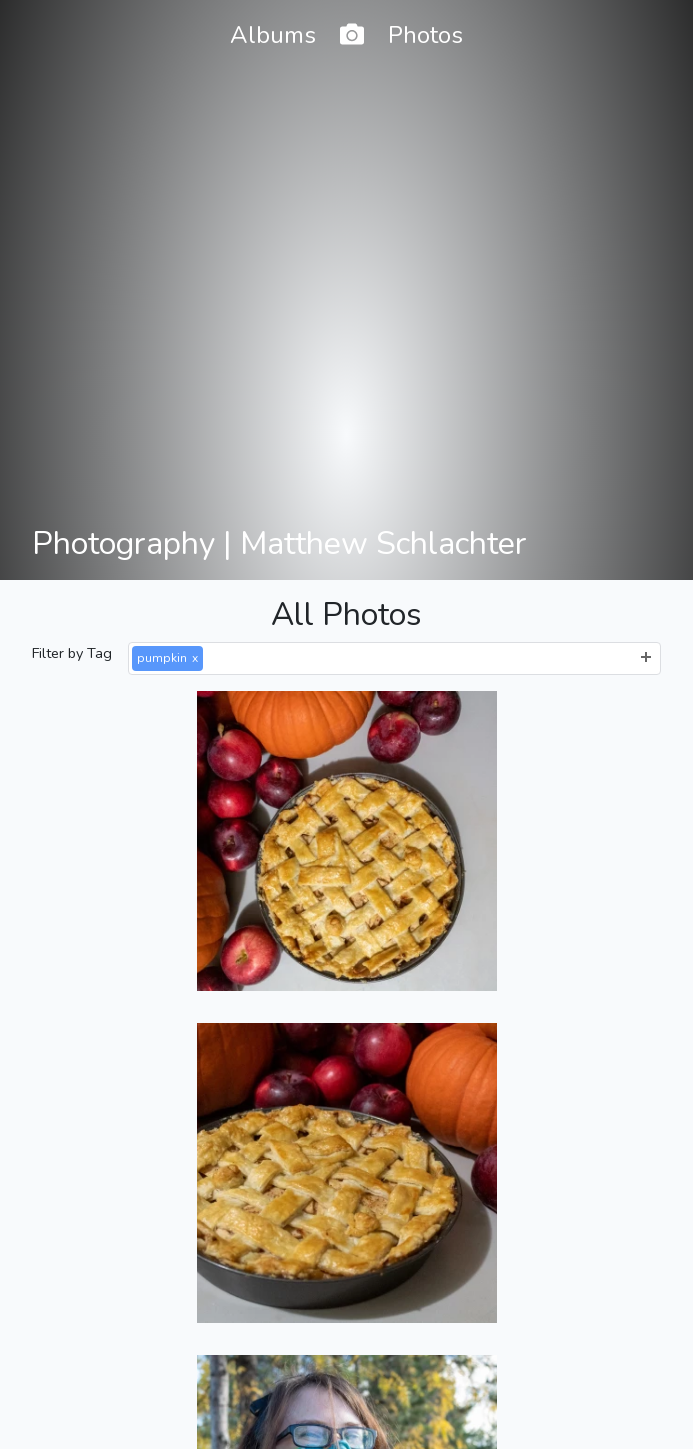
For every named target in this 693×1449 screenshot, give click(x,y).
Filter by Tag (72, 653)
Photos (425, 35)
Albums (273, 35)
